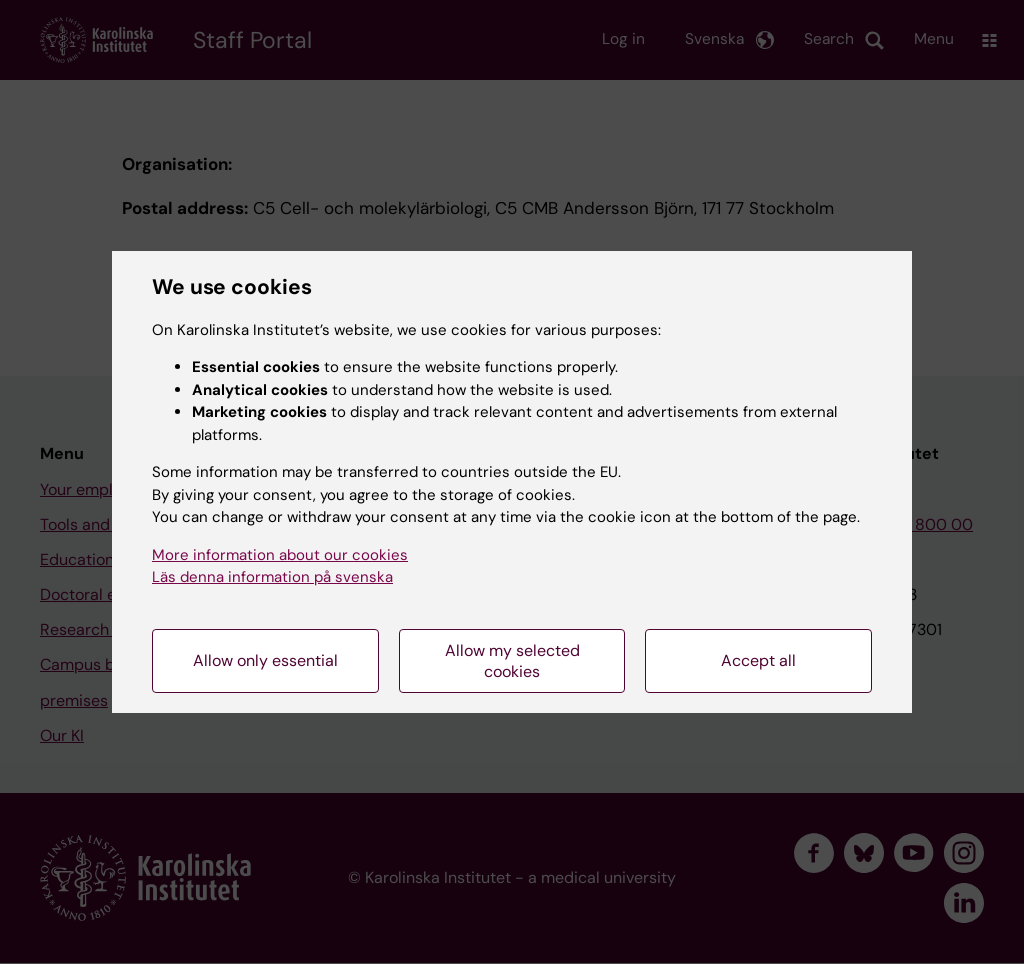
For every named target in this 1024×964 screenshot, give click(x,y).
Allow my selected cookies (512, 661)
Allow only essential (265, 660)
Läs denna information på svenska (272, 577)
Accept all (758, 660)
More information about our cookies (280, 555)
